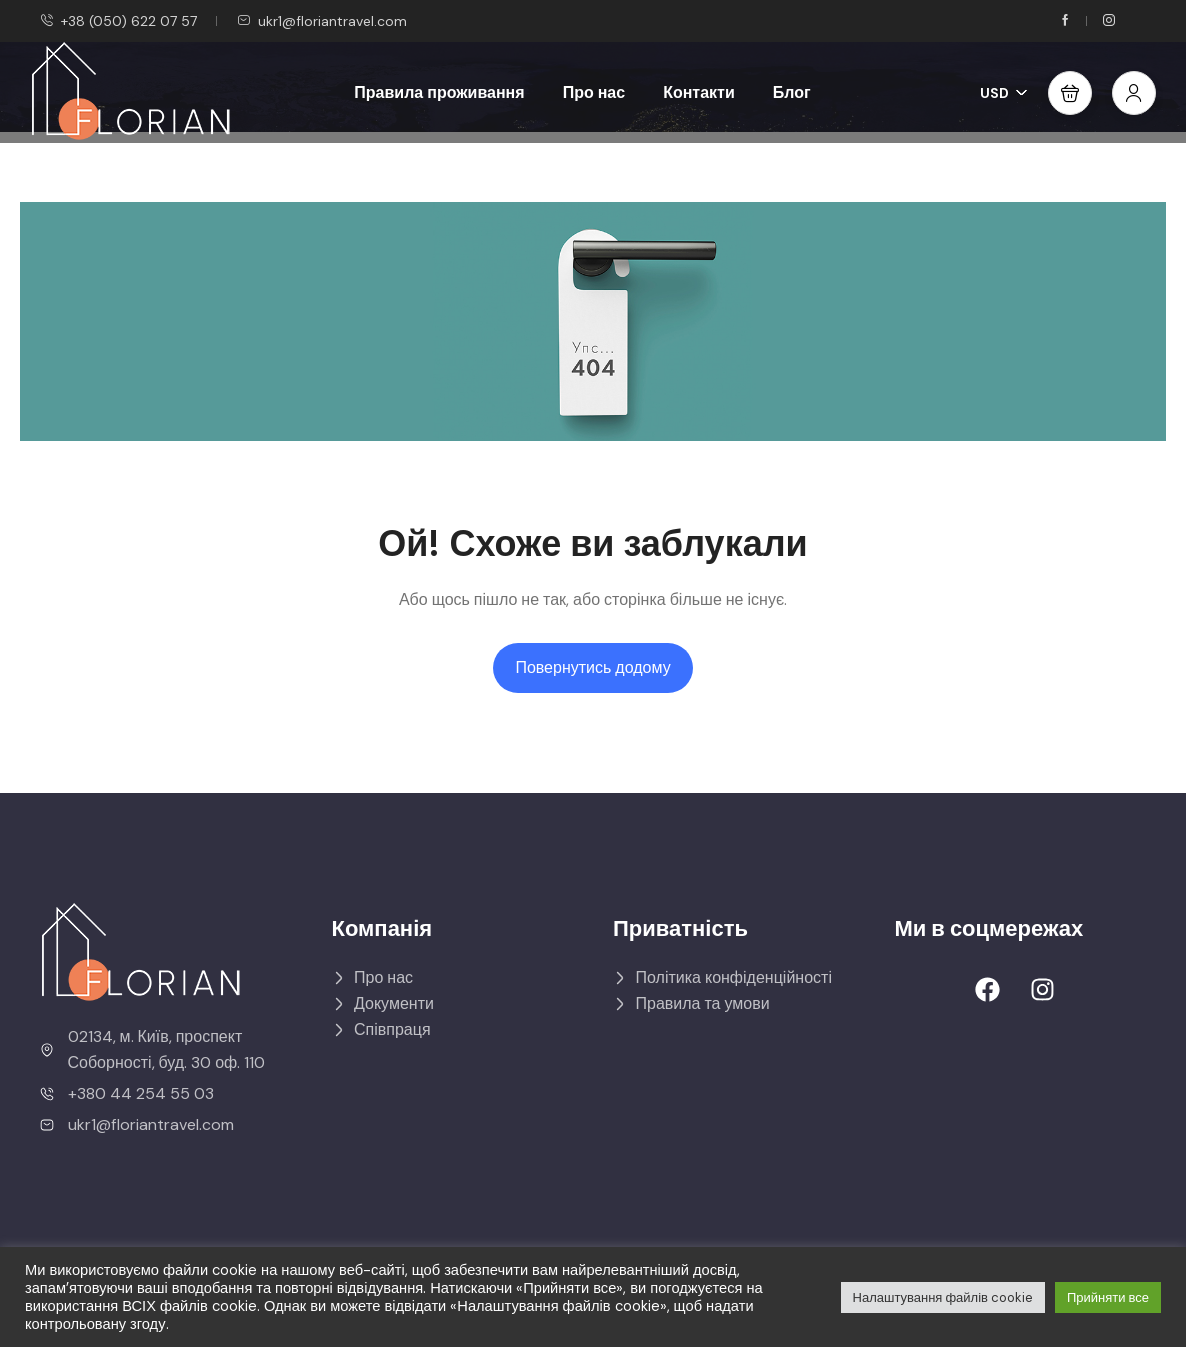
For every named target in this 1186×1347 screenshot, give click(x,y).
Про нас (594, 92)
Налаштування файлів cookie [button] (943, 1297)
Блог (792, 92)
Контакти (699, 92)
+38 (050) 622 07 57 (118, 21)
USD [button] (1004, 93)
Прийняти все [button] (1108, 1297)
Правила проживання (439, 92)
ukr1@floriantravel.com (322, 21)
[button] (1070, 93)
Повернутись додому (592, 667)
